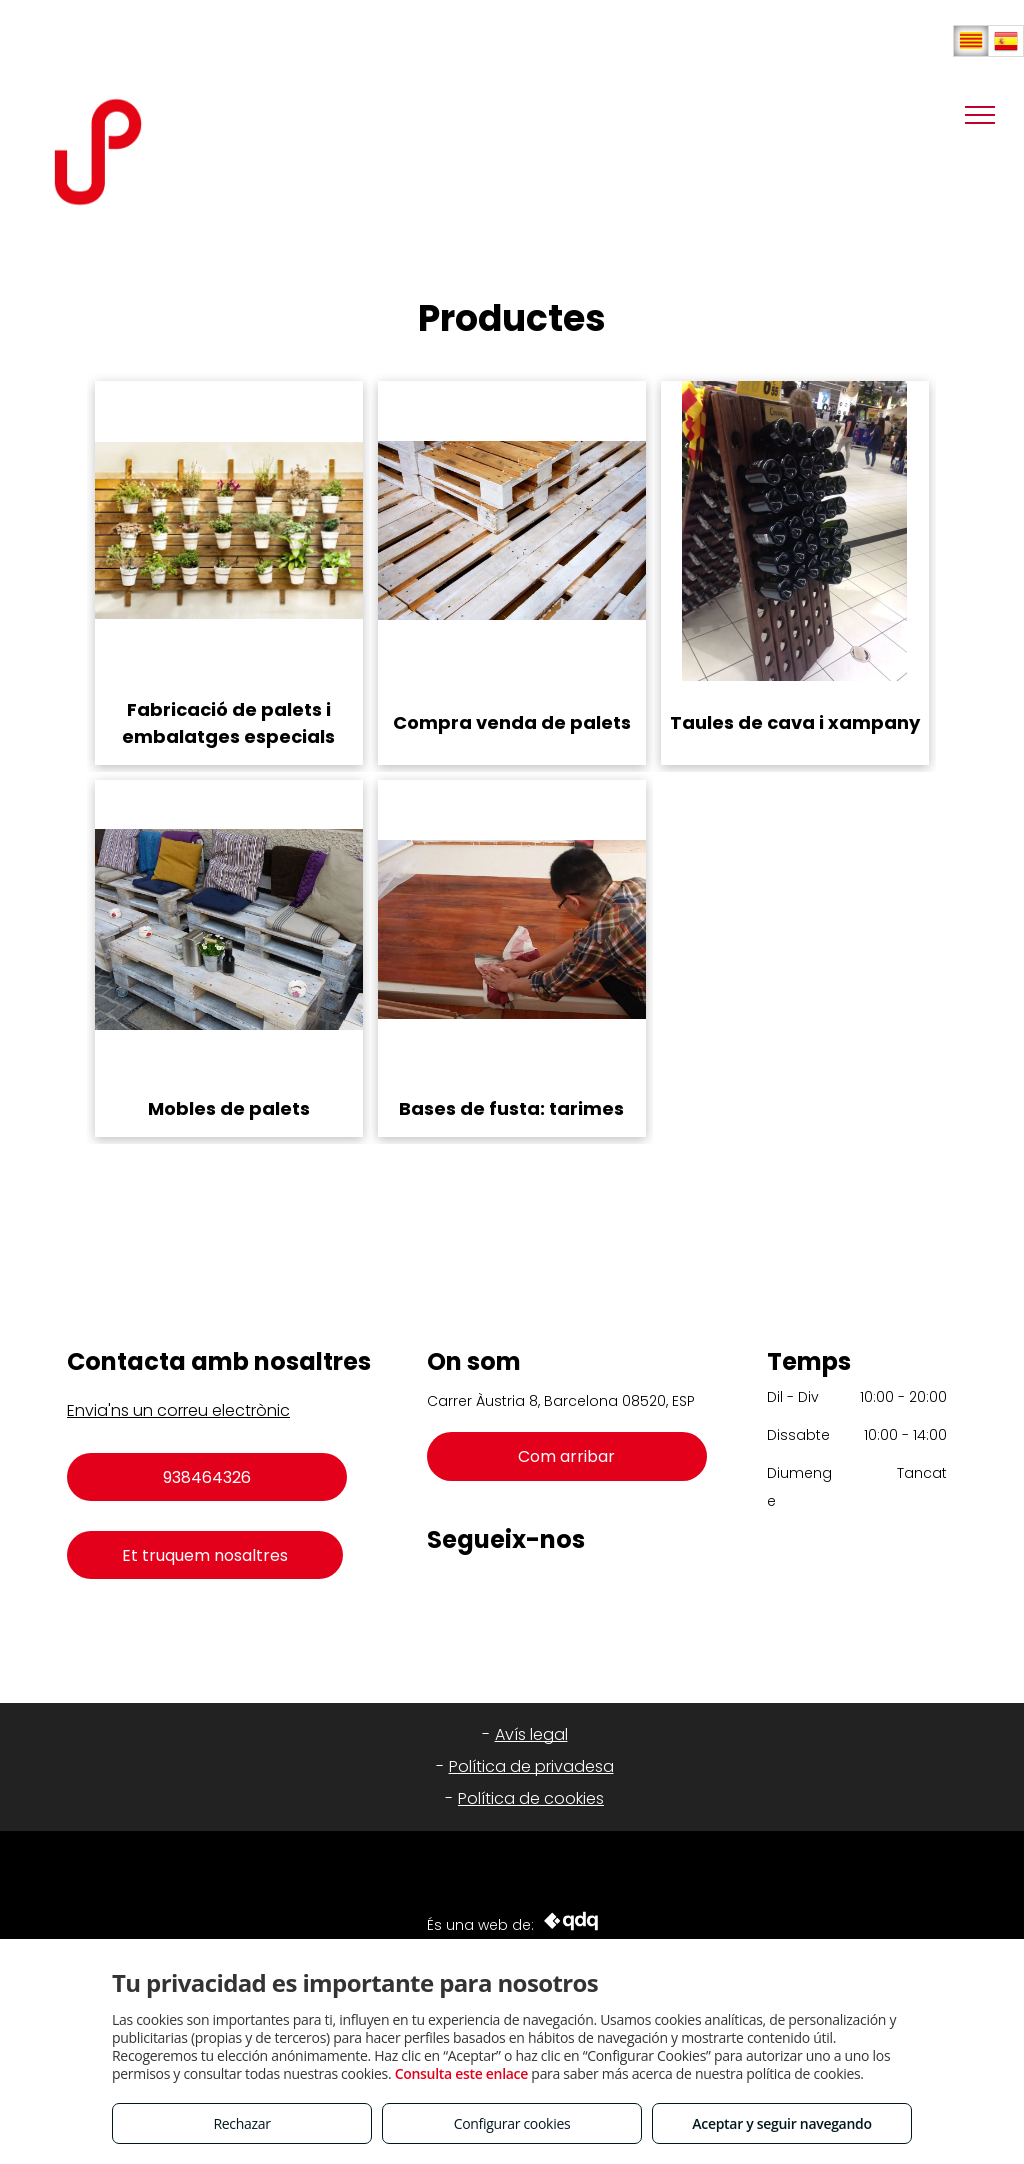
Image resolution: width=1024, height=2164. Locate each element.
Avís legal (531, 1734)
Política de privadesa (531, 1766)
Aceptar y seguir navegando (781, 2123)
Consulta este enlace (461, 2073)
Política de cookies (531, 1798)
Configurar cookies (512, 2123)
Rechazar (241, 2123)
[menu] (980, 115)
